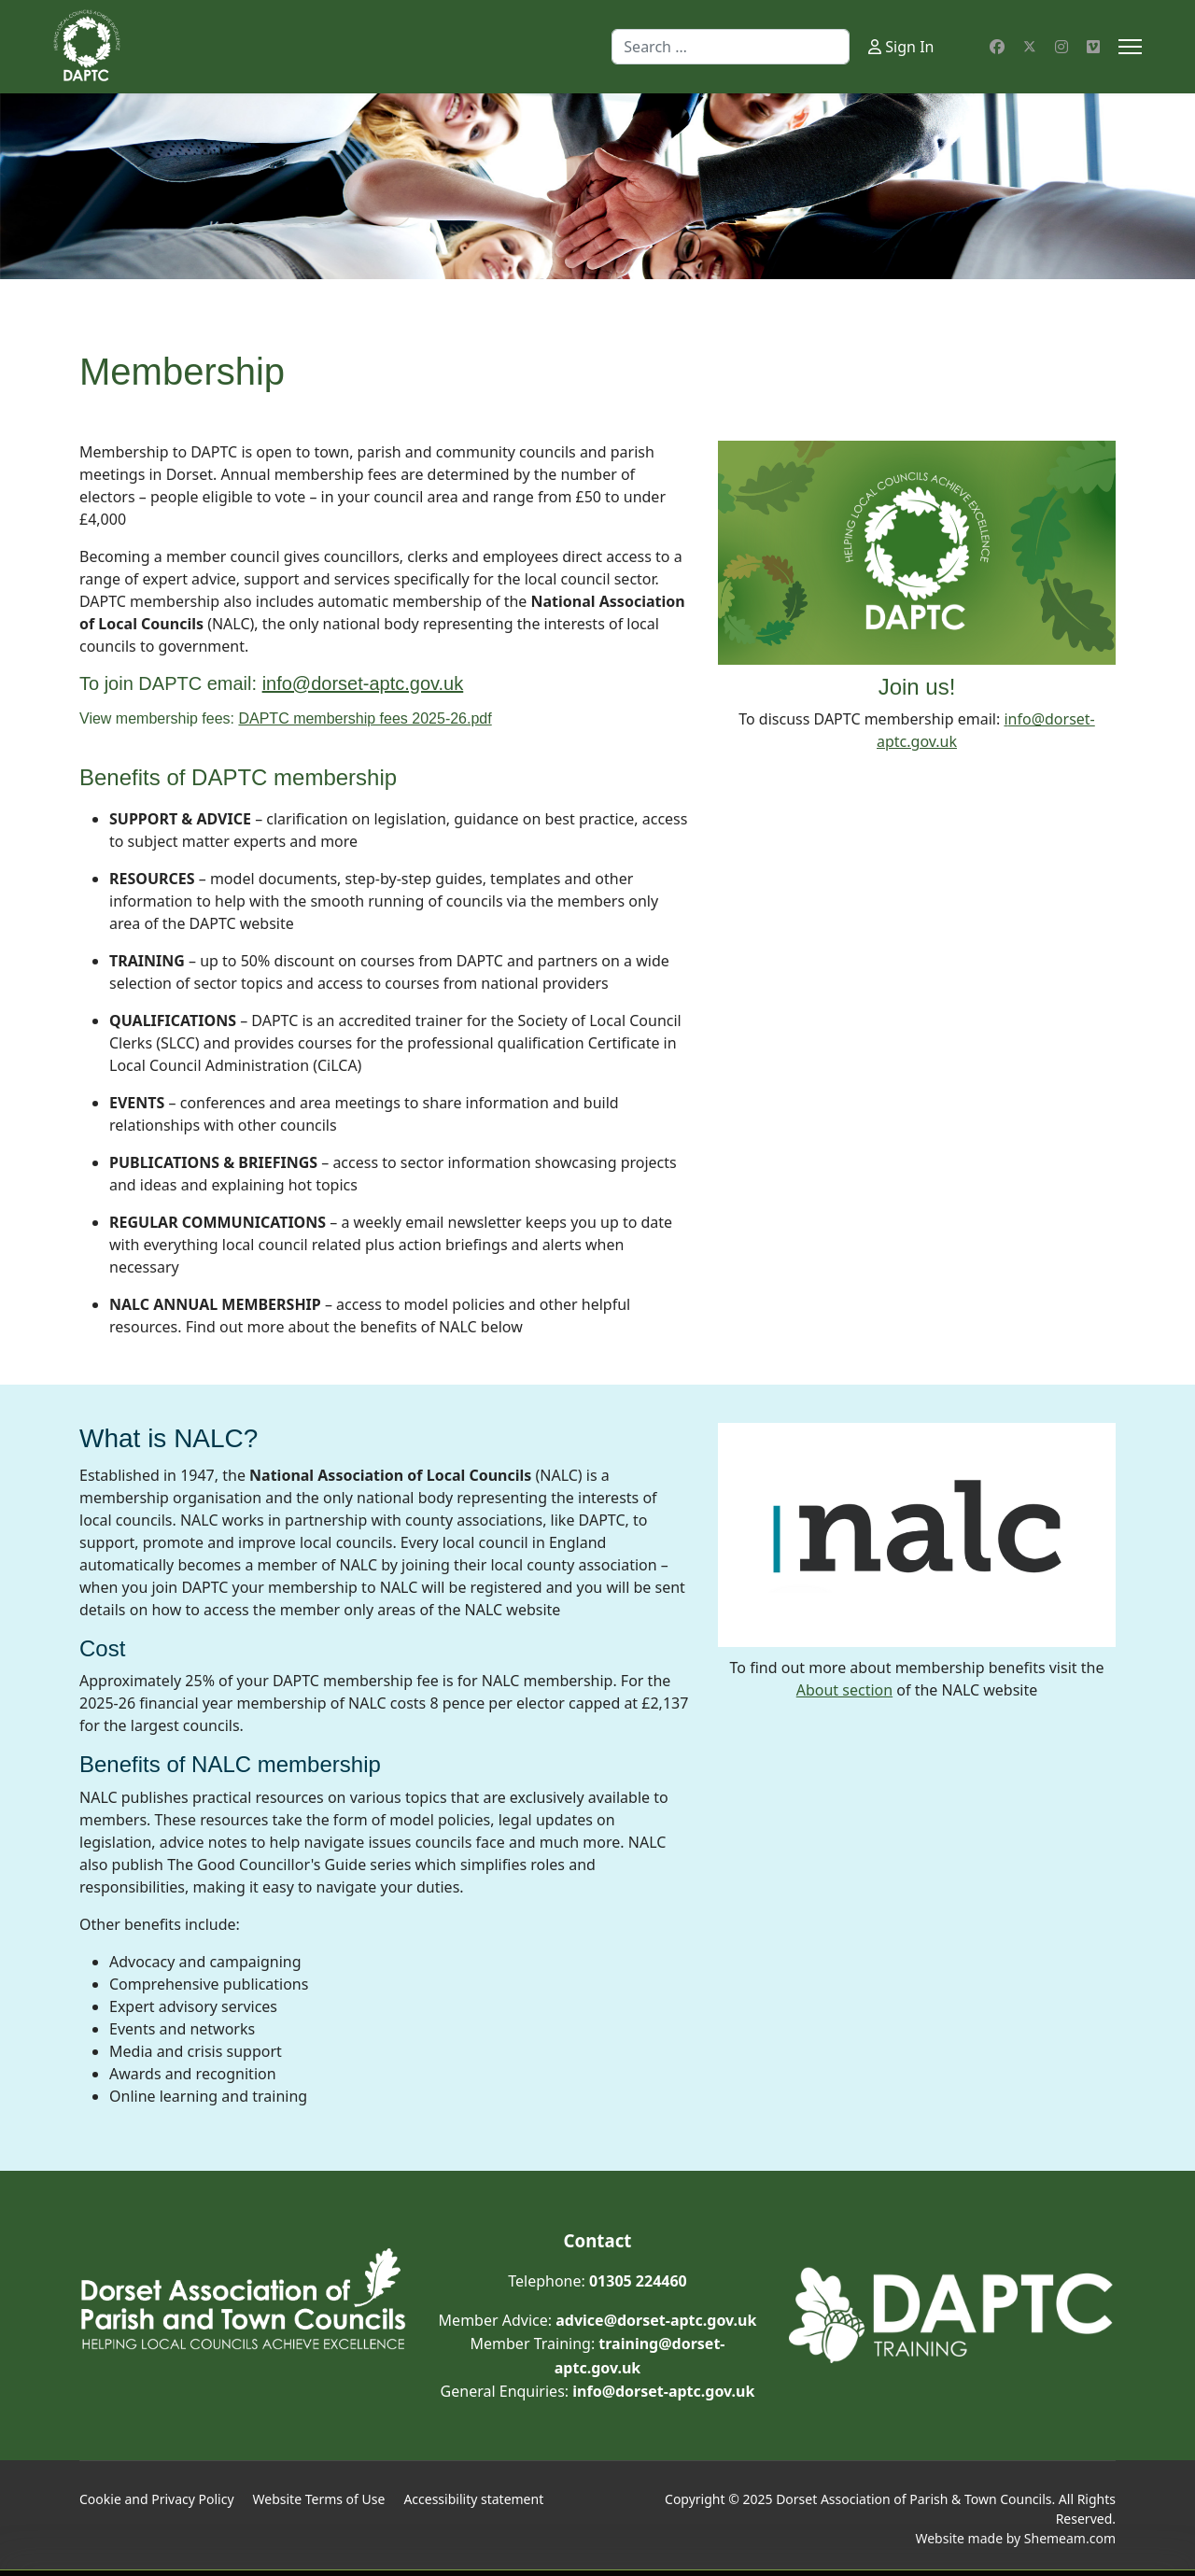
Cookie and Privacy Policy (156, 2499)
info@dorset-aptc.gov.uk (663, 2391)
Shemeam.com (1070, 2538)
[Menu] (1130, 46)
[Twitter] (1029, 46)
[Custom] (1093, 46)
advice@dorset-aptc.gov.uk (655, 2320)
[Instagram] (1061, 46)
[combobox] (731, 46)
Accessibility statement (473, 2499)
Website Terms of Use (319, 2499)
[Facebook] (997, 46)
